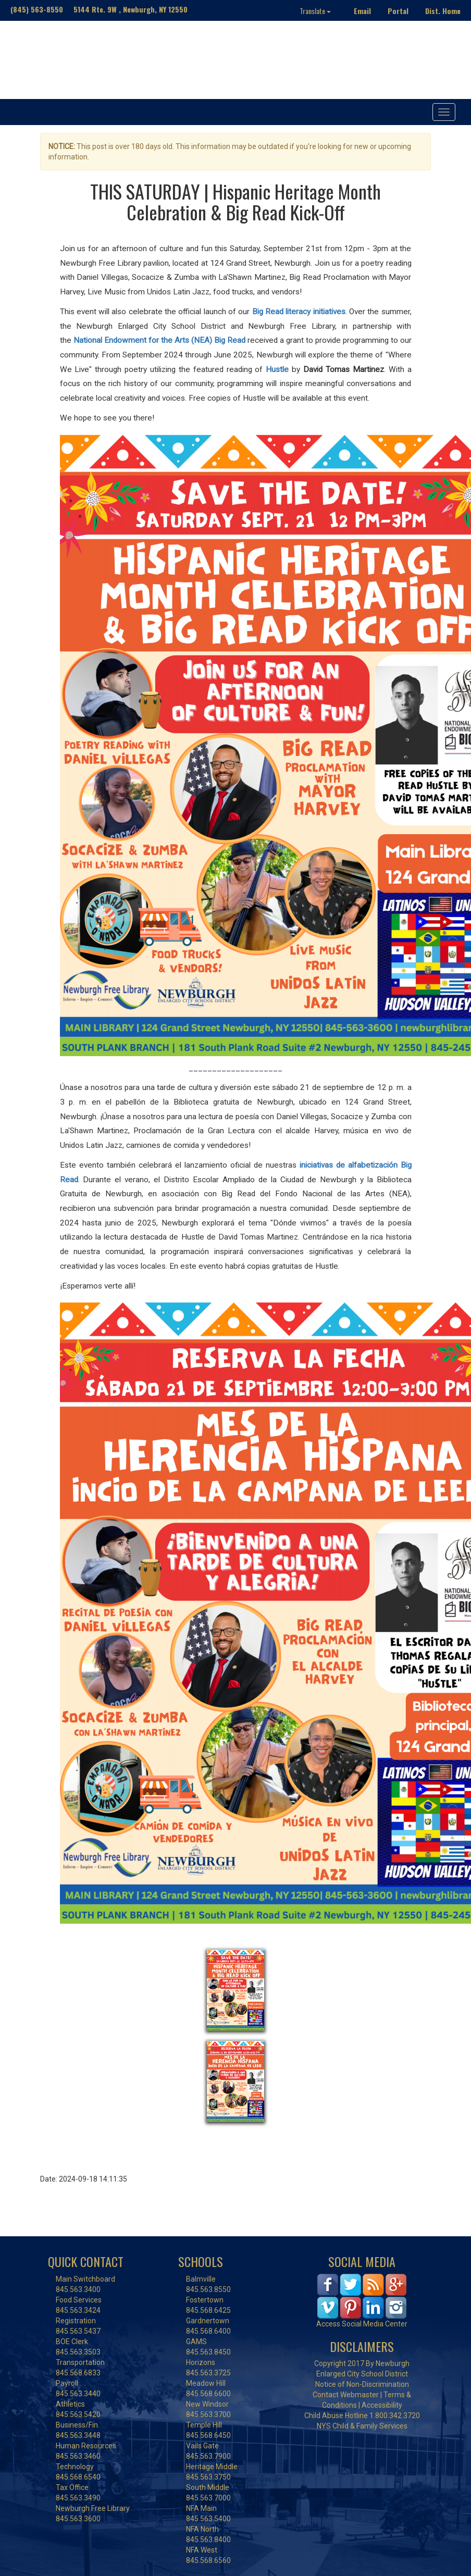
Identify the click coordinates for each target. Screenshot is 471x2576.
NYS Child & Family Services (362, 2426)
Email (362, 10)
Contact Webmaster (346, 2395)
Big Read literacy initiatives (298, 311)
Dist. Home (443, 10)
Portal (398, 10)
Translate (315, 10)
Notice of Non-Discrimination (362, 2384)
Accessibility (382, 2405)
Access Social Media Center (361, 2324)
